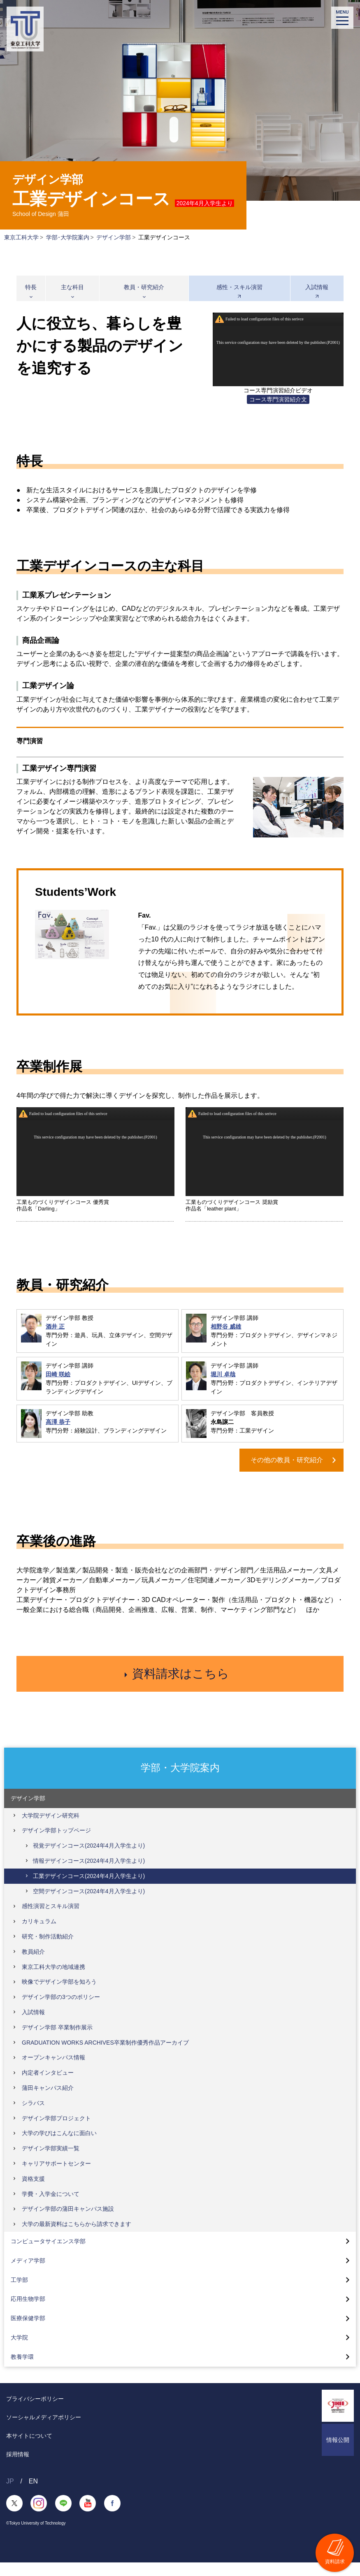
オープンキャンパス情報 (53, 2071)
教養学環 (22, 2370)
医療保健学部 (28, 2331)
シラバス (33, 2116)
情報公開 (337, 2453)
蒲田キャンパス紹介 (48, 2101)
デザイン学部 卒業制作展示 (57, 2041)
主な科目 (72, 287)
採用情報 (17, 2468)
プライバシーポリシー (35, 2412)
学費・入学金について (50, 2207)
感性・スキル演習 (239, 287)
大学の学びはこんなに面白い (59, 2147)
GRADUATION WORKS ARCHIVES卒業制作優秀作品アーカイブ (105, 2056)
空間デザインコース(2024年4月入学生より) (89, 1904)
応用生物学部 (28, 2312)
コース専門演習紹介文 (278, 399)
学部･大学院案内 (67, 237)
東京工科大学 (21, 237)
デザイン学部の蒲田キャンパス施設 (68, 2222)
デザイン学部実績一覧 (50, 2162)
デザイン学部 (113, 237)
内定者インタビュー (48, 2086)
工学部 (19, 2293)
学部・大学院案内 (180, 1781)
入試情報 (316, 287)
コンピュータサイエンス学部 (48, 2254)
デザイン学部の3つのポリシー (61, 2011)
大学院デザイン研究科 (50, 1829)
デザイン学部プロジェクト (56, 2132)
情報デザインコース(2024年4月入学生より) (89, 1874)
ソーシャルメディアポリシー (43, 2431)
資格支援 (33, 2192)
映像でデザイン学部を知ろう (59, 1995)
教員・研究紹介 (144, 287)
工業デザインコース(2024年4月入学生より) (89, 1889)
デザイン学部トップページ (56, 1844)
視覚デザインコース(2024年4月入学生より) (89, 1859)
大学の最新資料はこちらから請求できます (76, 2237)
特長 (31, 287)
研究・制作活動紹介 (48, 1950)
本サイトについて (29, 2449)
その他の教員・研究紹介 (287, 1459)
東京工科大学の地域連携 (53, 1980)
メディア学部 (28, 2274)
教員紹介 (33, 1965)
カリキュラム (39, 1935)
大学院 (19, 2351)
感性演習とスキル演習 (50, 1920)
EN (33, 2494)
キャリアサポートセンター (56, 2177)
